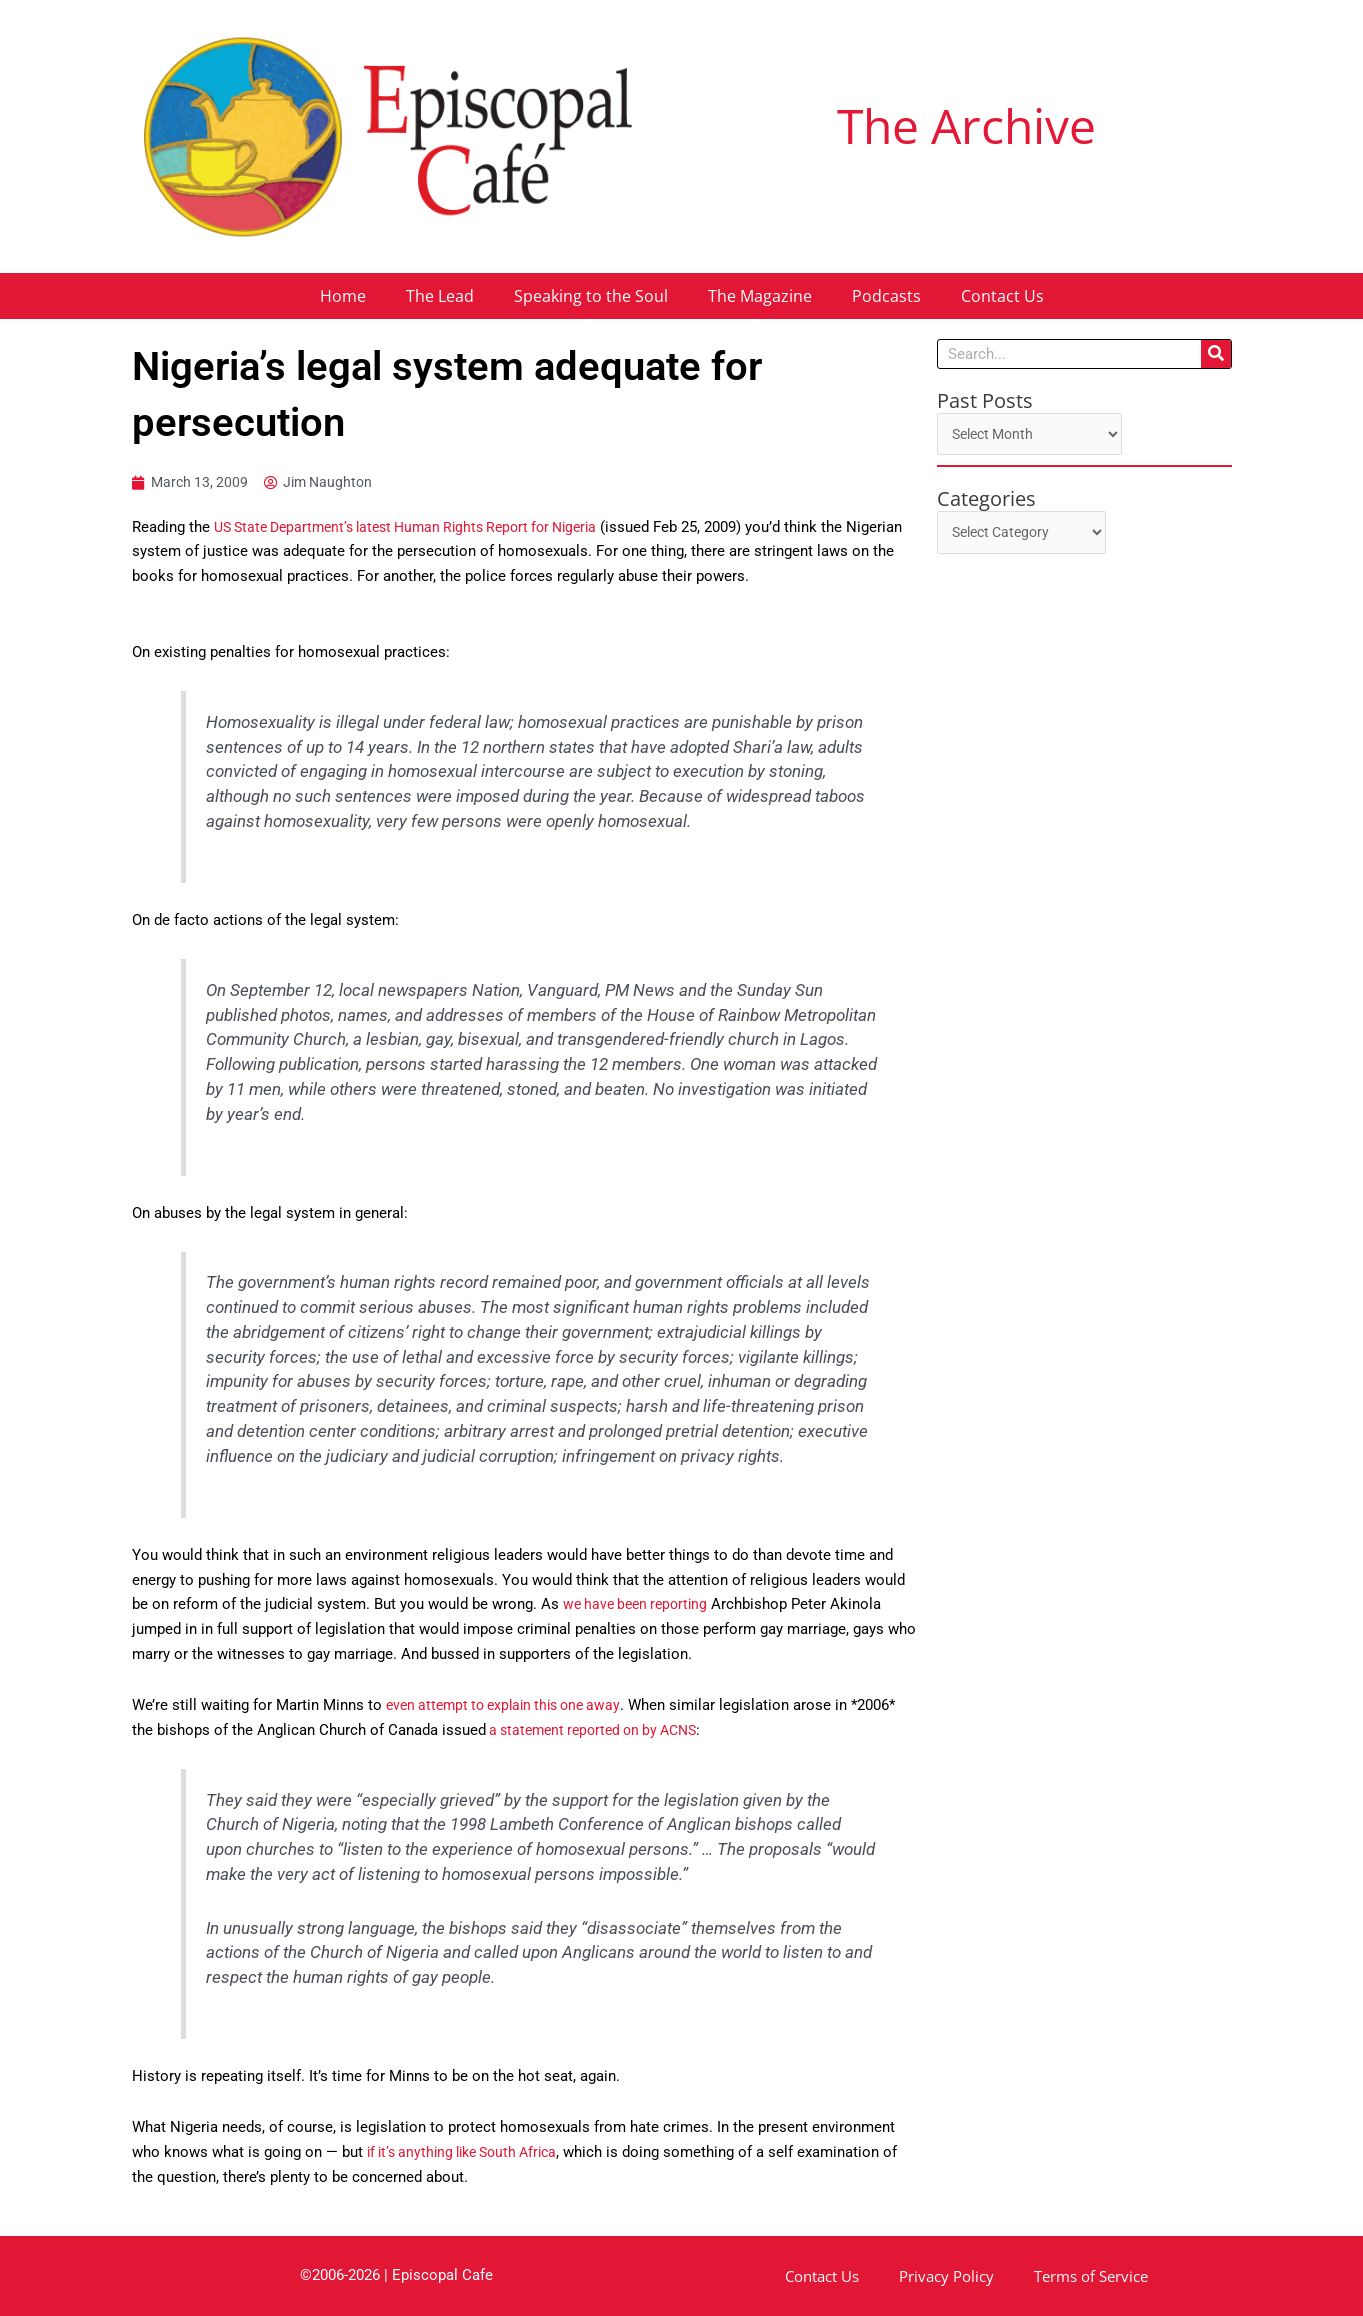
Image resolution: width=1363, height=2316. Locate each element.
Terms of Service (1091, 2276)
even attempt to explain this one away (511, 1706)
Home (343, 296)
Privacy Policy (946, 2276)
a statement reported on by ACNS (600, 1730)
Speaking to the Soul (591, 296)
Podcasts (886, 296)
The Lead (440, 296)
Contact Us (1002, 296)
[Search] (1216, 354)
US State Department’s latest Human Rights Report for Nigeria (420, 528)
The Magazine (760, 296)
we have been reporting (640, 1605)
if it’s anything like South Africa (470, 2153)
